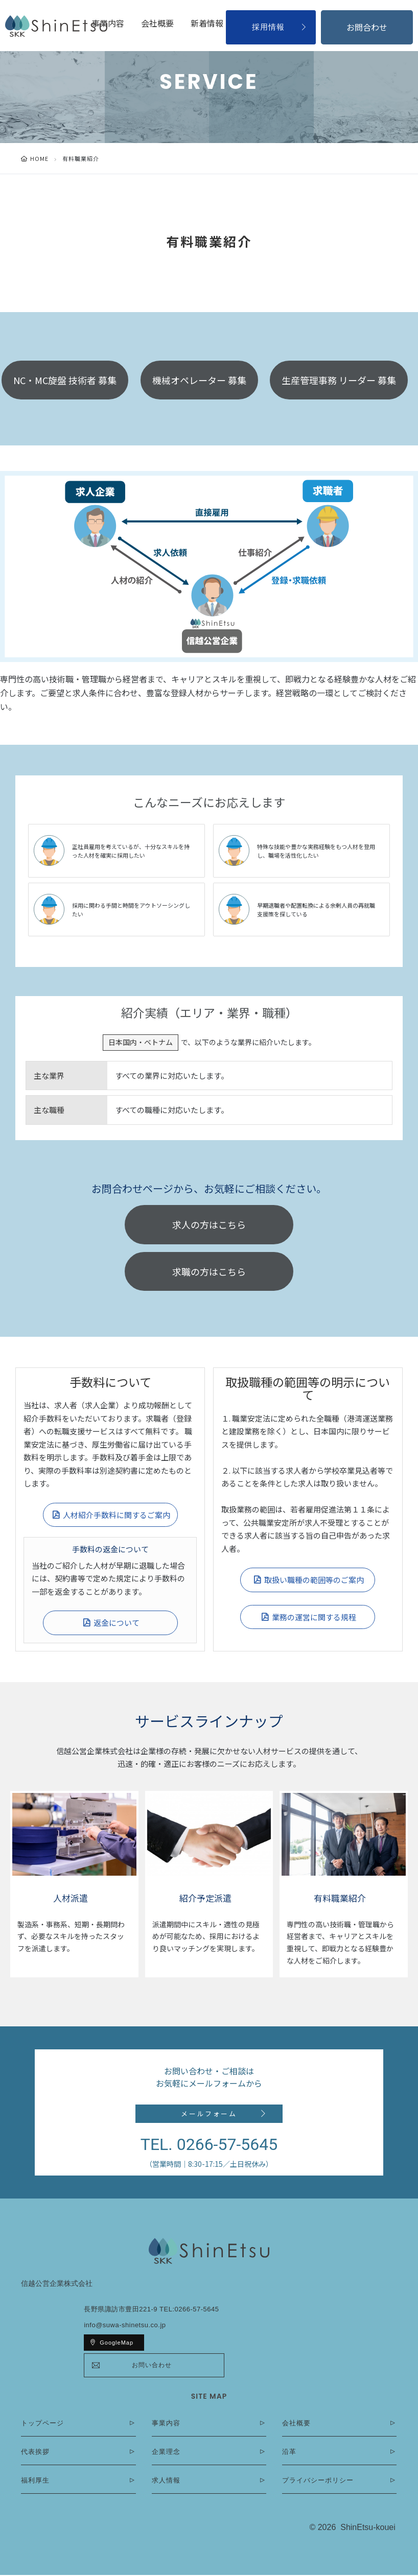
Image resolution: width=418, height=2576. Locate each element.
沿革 (289, 2452)
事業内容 (107, 23)
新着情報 (207, 23)
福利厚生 (35, 2481)
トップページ (42, 2424)
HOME (39, 158)
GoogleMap (116, 2344)
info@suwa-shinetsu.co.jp (125, 2326)
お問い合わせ (152, 2366)
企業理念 (166, 2452)
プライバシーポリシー (318, 2481)
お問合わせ (366, 27)
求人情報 (166, 2481)
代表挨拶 (35, 2452)
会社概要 (157, 23)
